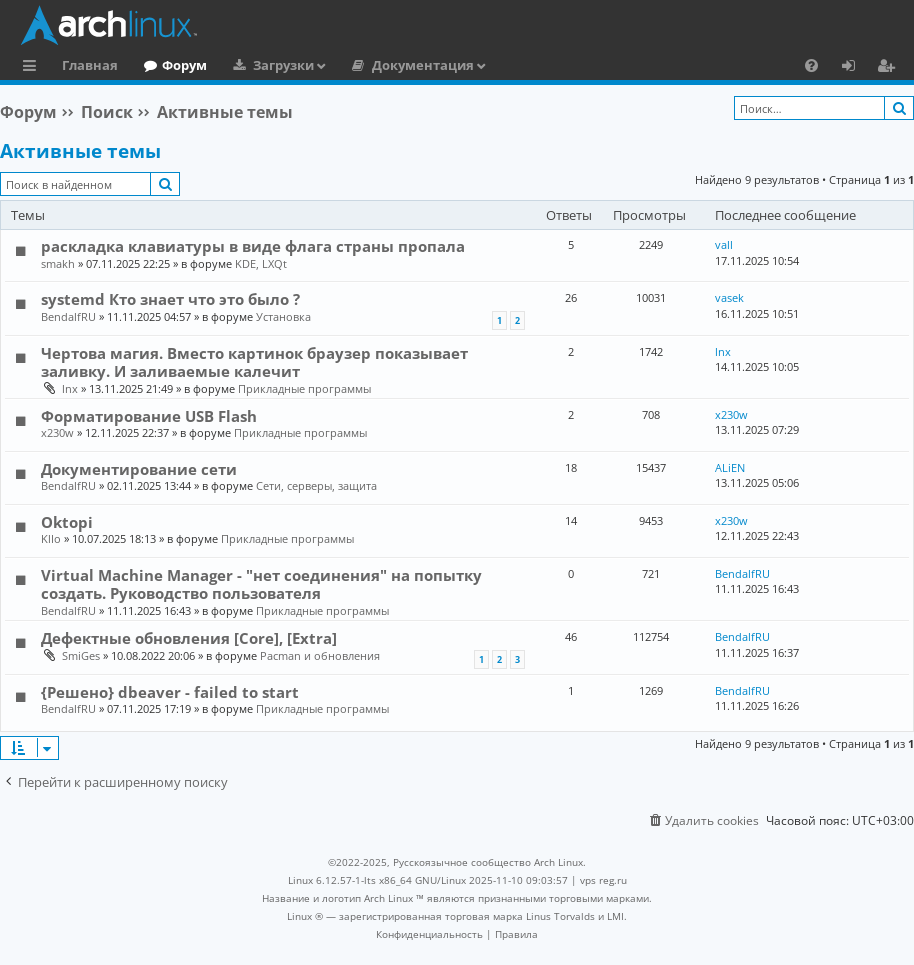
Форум (184, 65)
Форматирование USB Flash (149, 416)
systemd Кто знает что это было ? (170, 299)
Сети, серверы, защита (316, 485)
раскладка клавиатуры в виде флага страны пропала (253, 246)
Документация (423, 65)
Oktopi (67, 522)
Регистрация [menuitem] (890, 68)
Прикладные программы (304, 388)
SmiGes (81, 655)
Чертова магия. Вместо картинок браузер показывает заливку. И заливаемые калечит (254, 362)
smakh (58, 263)
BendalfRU (68, 316)
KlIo (51, 538)
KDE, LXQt (261, 263)
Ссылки (33, 68)
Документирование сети (139, 469)
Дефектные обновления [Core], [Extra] (189, 638)
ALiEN (730, 467)
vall (724, 244)
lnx (70, 388)
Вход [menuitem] (855, 68)
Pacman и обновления (320, 655)
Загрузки (283, 65)
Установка (283, 316)
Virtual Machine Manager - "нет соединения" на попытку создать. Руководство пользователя (261, 584)
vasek (729, 297)
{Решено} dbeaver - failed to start (170, 692)
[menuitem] (811, 65)
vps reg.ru (603, 880)
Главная (90, 65)
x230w (57, 432)
